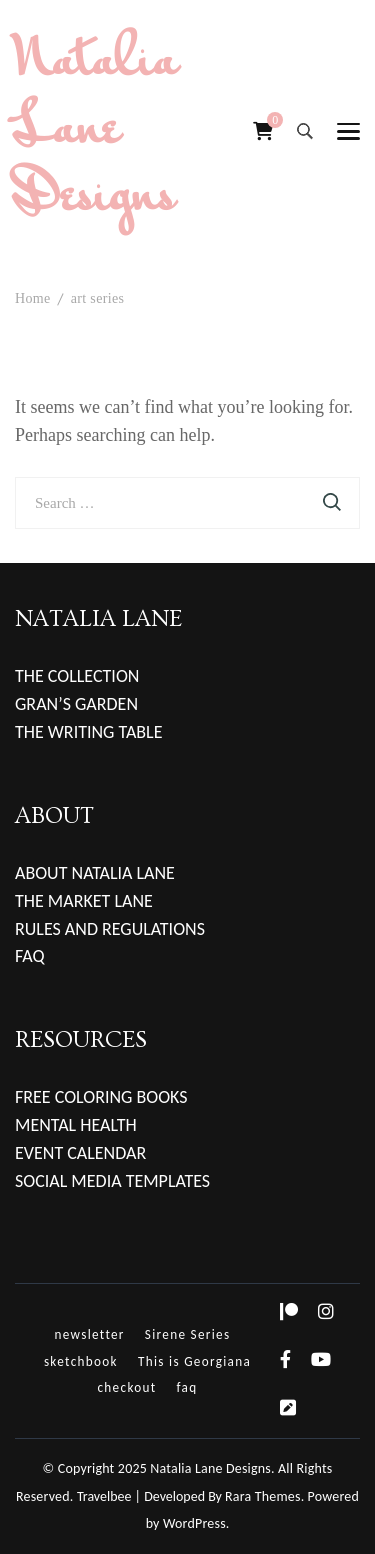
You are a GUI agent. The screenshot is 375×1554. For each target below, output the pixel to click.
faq (187, 1387)
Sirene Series (188, 1334)
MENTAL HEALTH (76, 1125)
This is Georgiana (194, 1361)
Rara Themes (263, 1496)
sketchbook (81, 1361)
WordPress (194, 1523)
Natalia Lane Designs (96, 131)
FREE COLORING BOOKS (101, 1097)
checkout (126, 1387)
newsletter (90, 1334)
